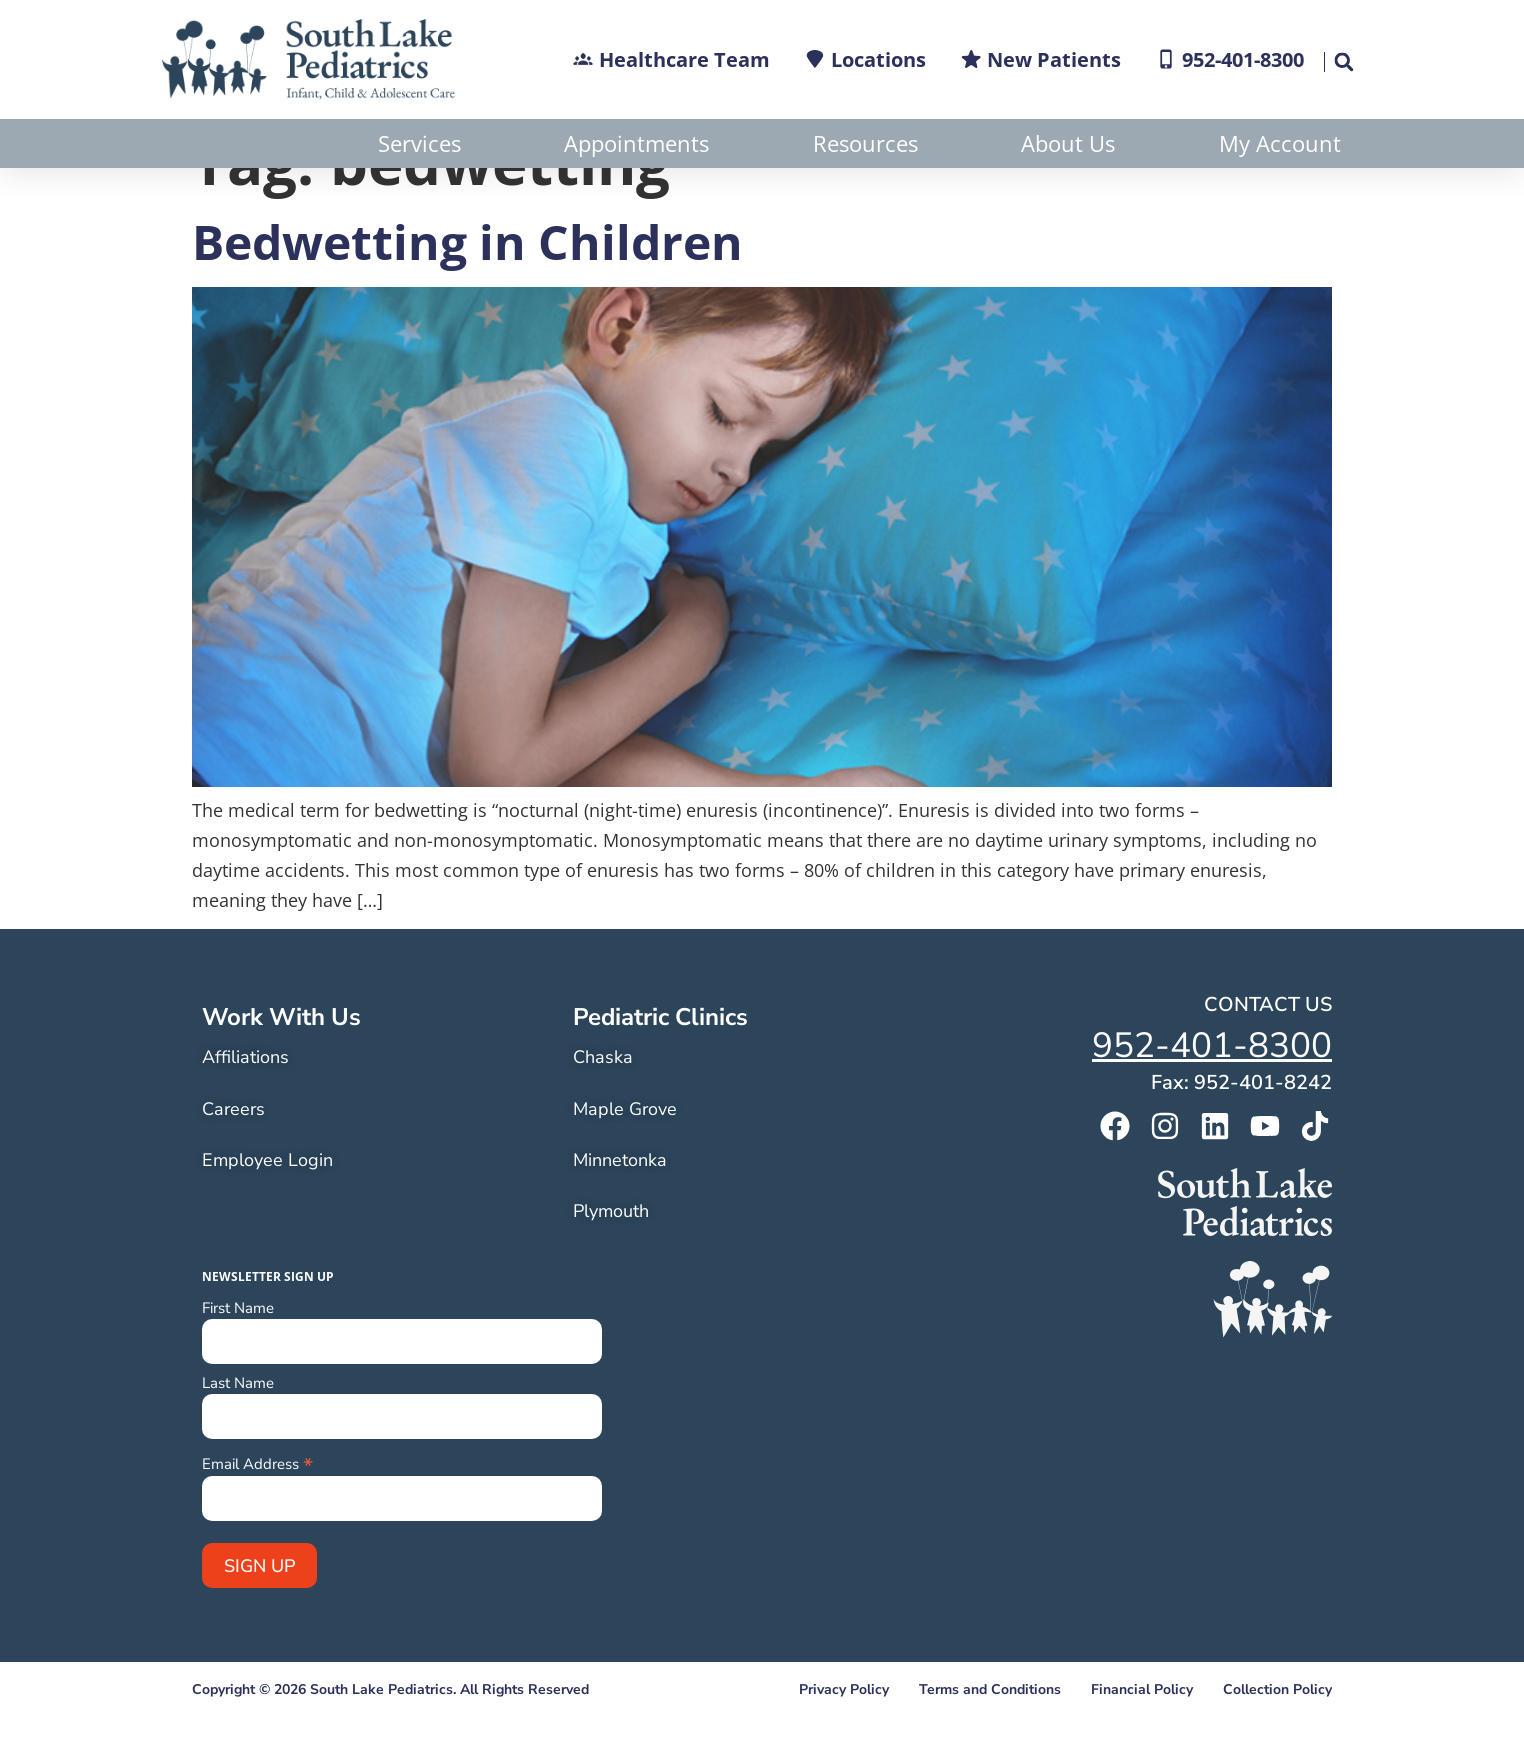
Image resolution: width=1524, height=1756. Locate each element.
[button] (1343, 62)
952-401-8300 (1212, 1094)
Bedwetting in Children (467, 290)
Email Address (257, 1511)
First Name (238, 1357)
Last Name (238, 1432)
